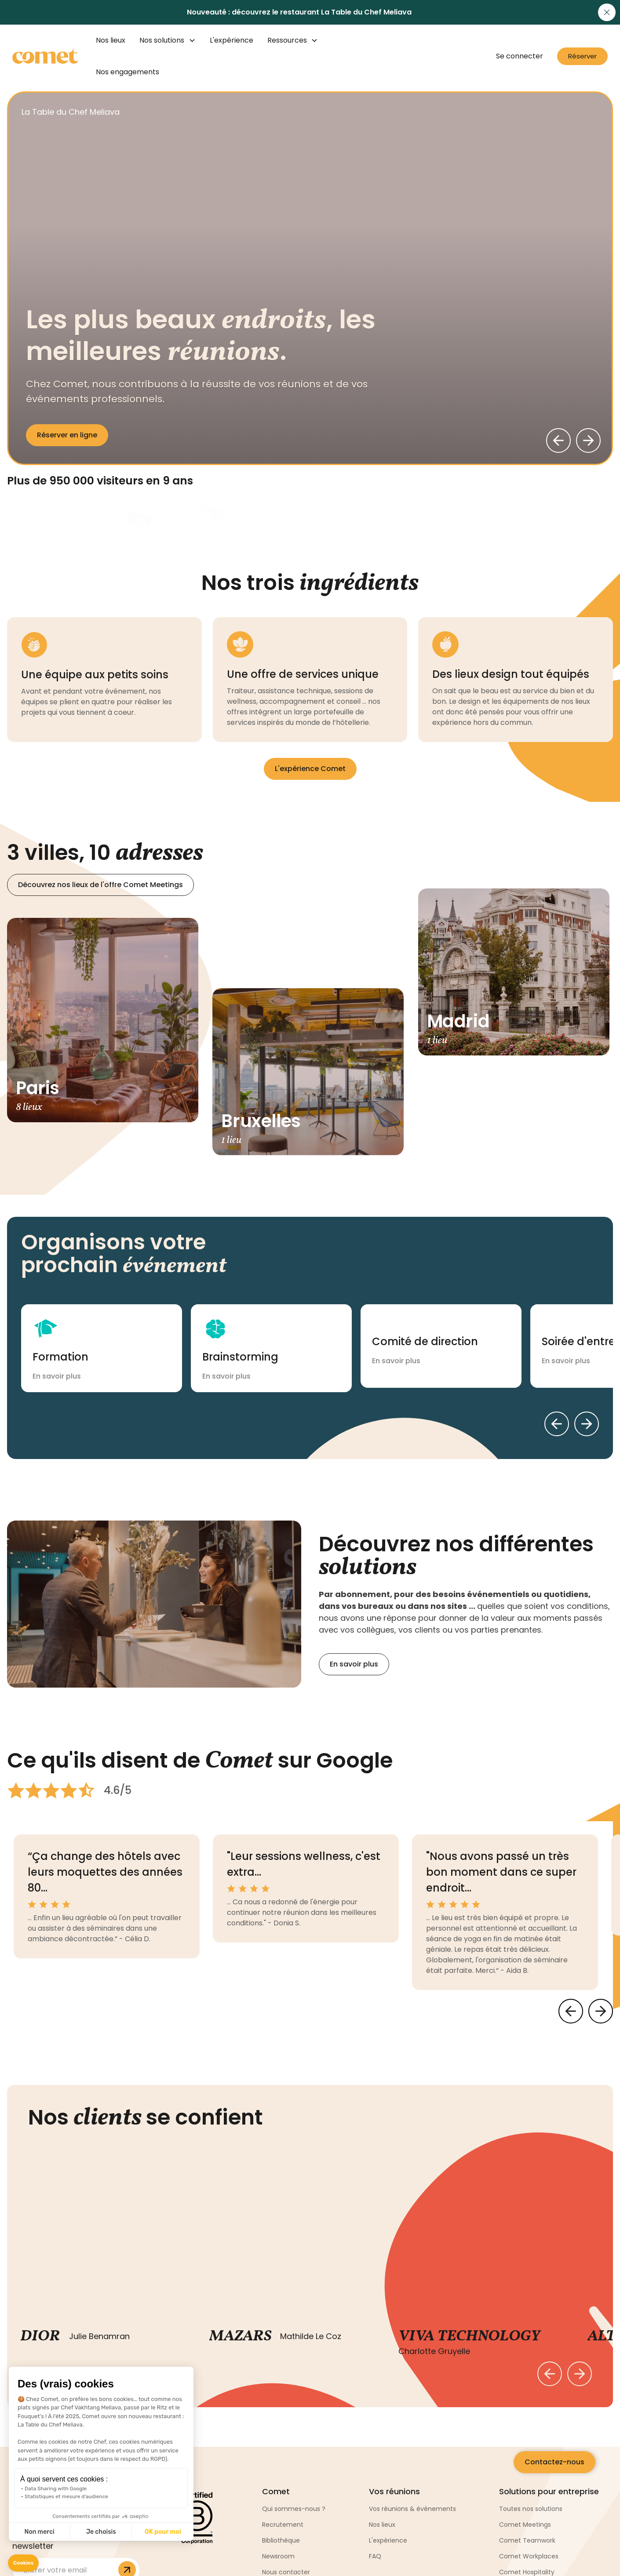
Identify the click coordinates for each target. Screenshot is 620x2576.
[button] (23, 2563)
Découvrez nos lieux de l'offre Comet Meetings (100, 885)
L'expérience (231, 40)
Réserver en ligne (67, 435)
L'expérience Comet (310, 769)
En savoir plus (354, 1664)
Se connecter (519, 56)
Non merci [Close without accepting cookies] (39, 2532)
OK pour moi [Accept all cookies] (163, 2532)
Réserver (582, 56)
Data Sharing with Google (56, 2488)
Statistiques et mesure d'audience (66, 2496)
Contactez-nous (554, 2462)
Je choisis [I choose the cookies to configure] (101, 2532)
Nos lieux (110, 40)
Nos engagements (127, 72)
